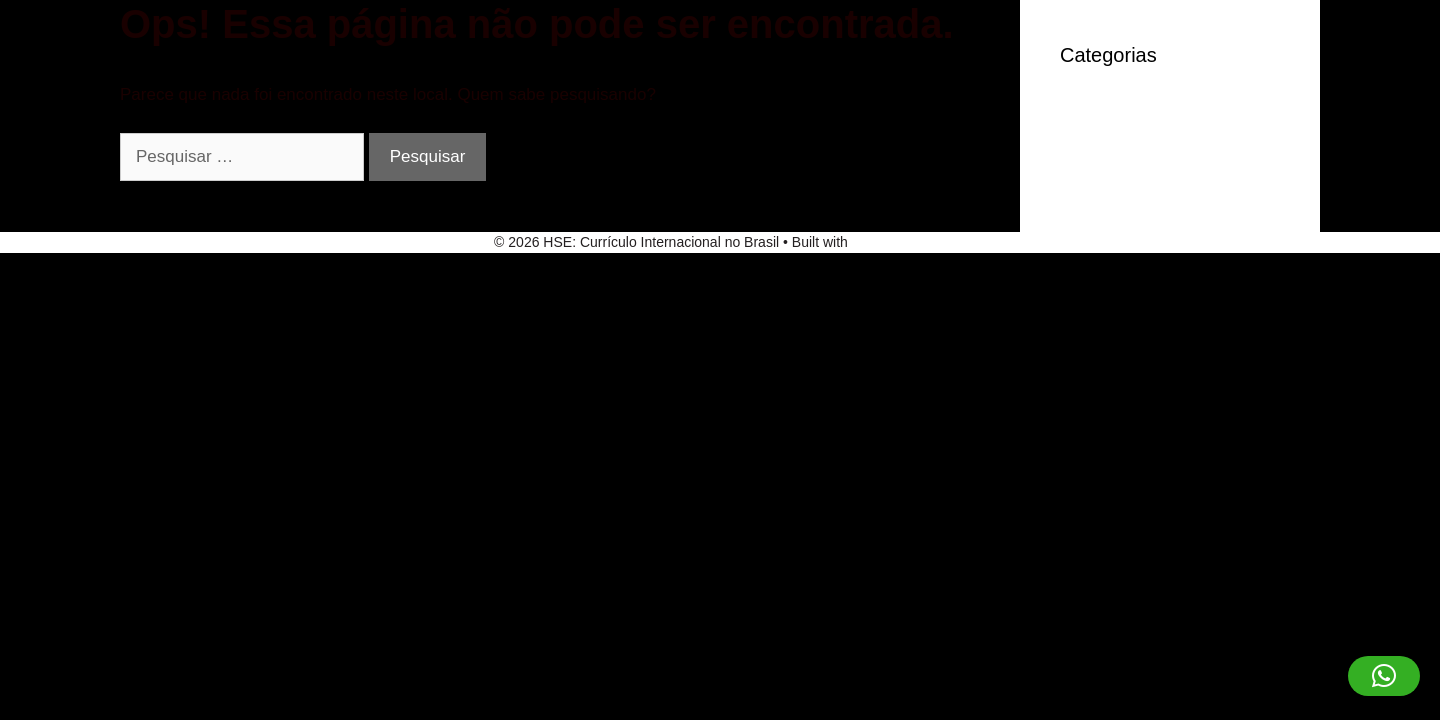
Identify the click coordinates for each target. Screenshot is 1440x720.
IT (1067, 112)
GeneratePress (899, 242)
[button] (1384, 676)
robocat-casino (1116, 143)
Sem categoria (1115, 173)
